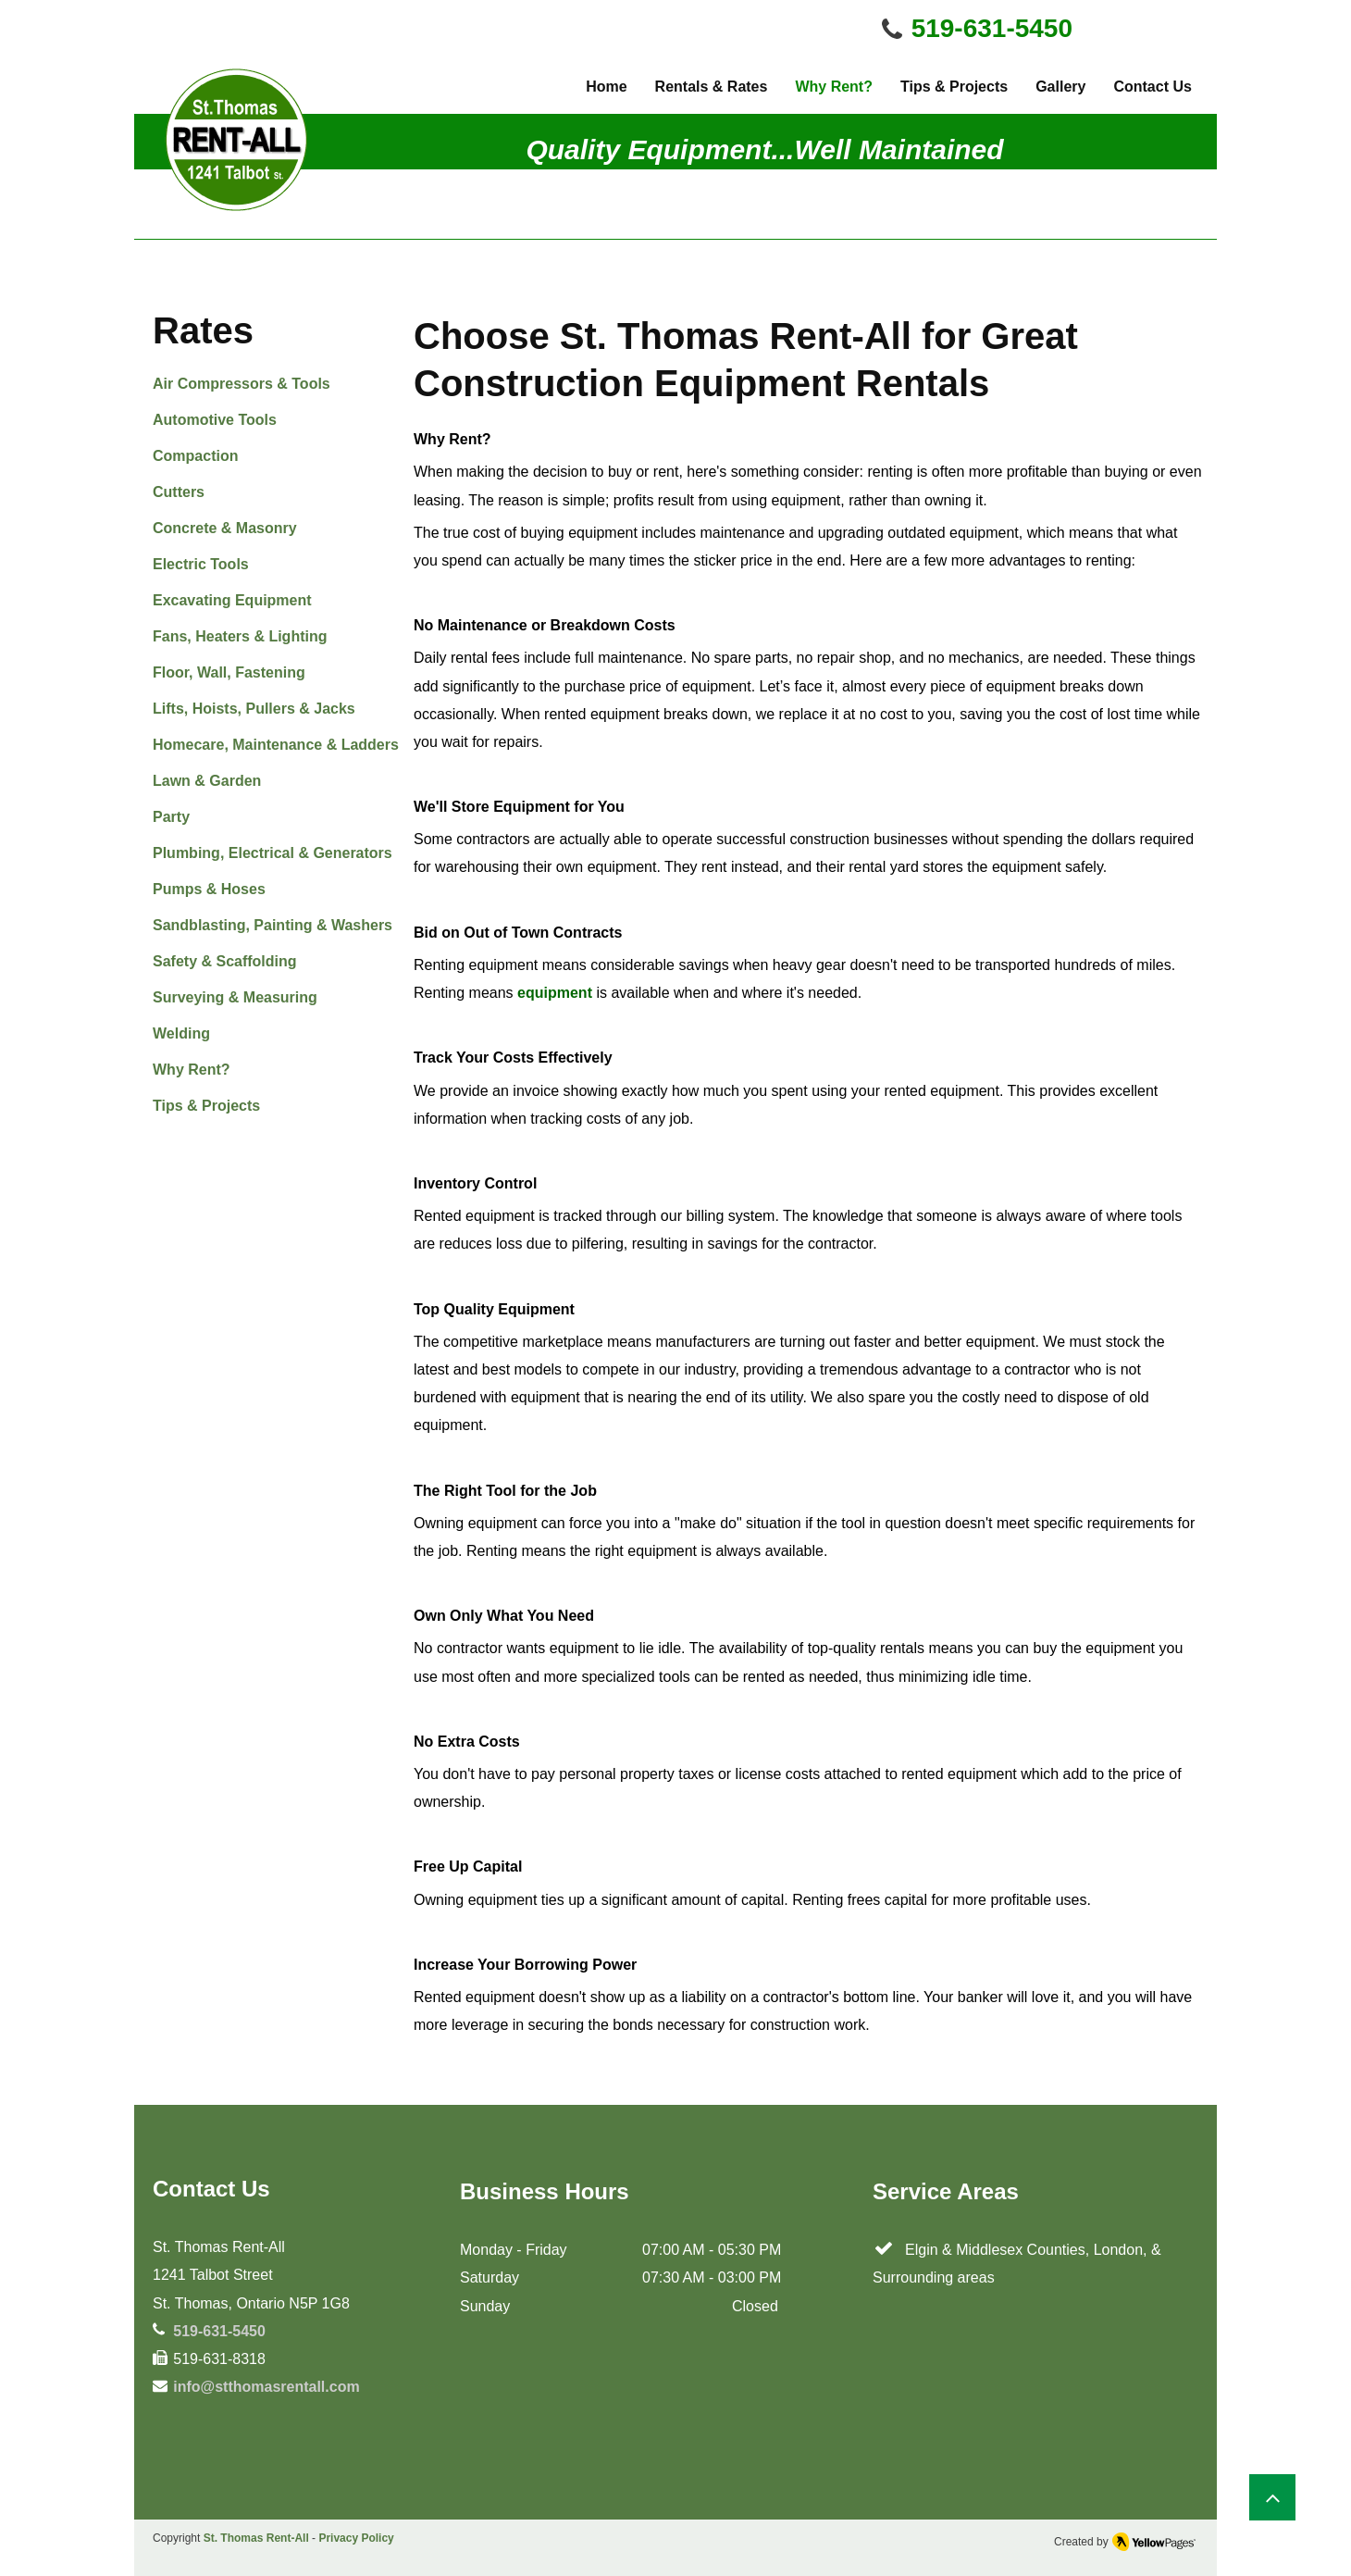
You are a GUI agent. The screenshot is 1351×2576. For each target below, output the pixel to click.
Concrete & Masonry (225, 528)
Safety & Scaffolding (225, 961)
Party (171, 817)
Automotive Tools (215, 420)
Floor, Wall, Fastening (229, 672)
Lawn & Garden (207, 781)
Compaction (195, 456)
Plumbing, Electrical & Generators (272, 853)
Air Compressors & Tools (241, 384)
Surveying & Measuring (235, 997)
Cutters (179, 492)
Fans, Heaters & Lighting (240, 636)
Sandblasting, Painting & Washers (272, 925)
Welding (181, 1033)
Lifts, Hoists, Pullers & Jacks (254, 708)
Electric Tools (201, 564)
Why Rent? (191, 1069)
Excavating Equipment (232, 600)
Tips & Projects (206, 1106)
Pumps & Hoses (209, 889)
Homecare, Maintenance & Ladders (276, 745)
